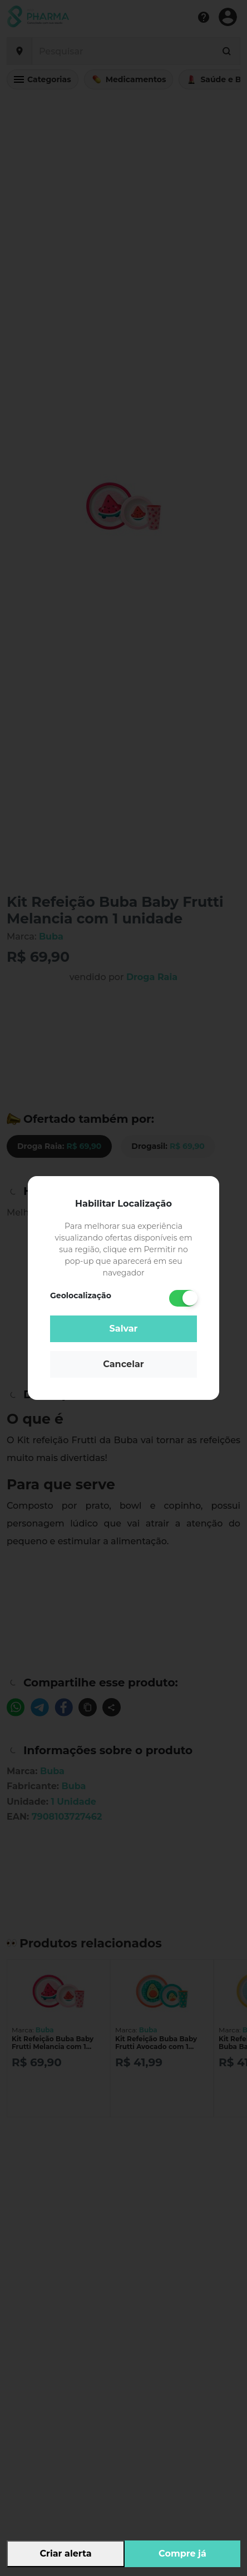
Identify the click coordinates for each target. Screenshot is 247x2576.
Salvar (124, 1328)
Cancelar (123, 1364)
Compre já (182, 2553)
